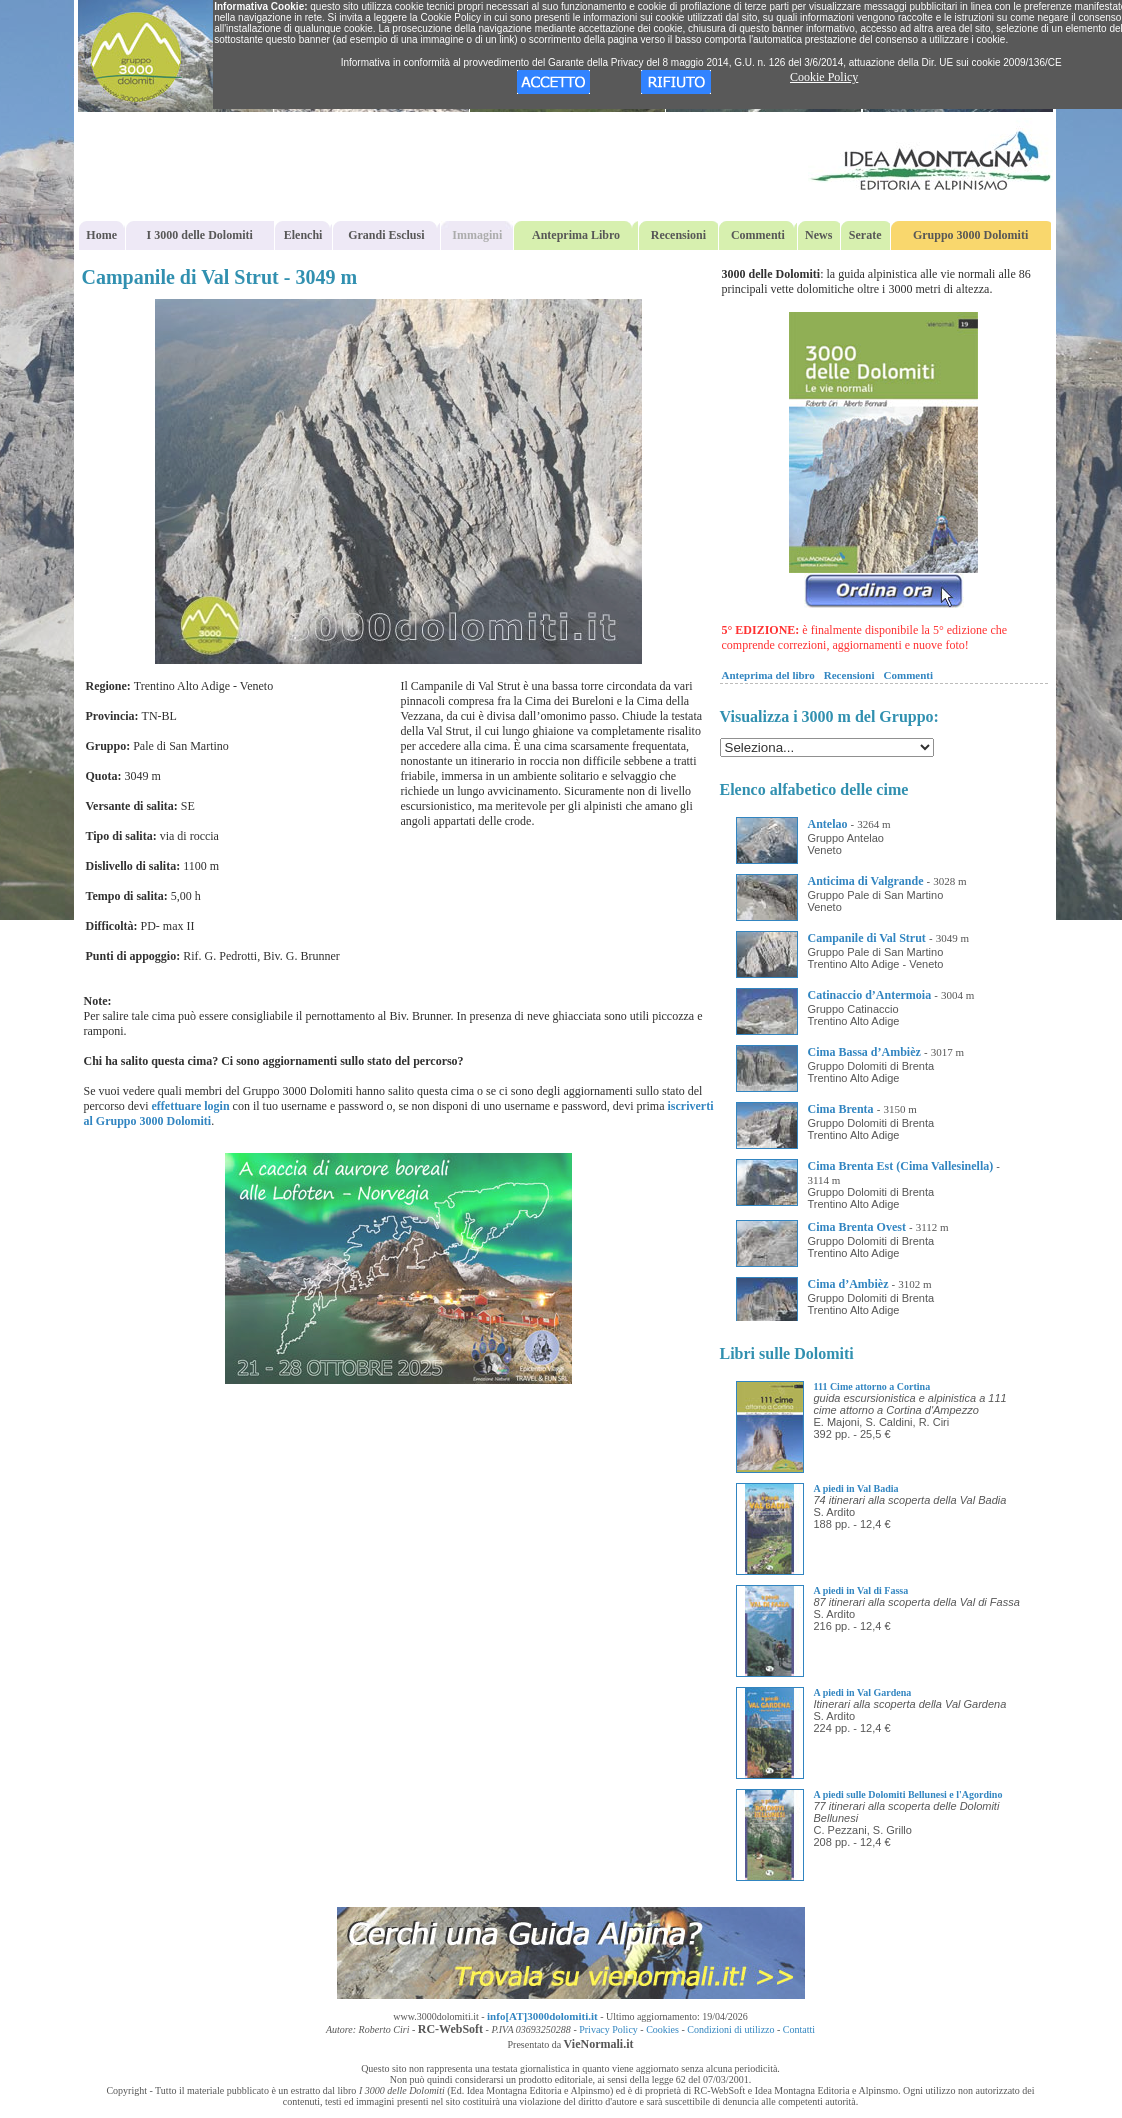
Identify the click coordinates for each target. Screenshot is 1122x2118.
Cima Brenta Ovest (857, 1227)
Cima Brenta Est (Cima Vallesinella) (901, 1166)
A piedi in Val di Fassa (861, 1590)
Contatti (799, 2029)
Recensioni (678, 235)
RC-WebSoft (450, 2029)
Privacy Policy (608, 2029)
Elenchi (303, 235)
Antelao (828, 824)
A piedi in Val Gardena (863, 1692)
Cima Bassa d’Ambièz (864, 1052)
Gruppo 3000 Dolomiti (970, 235)
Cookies (662, 2029)
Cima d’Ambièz (848, 1284)
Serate (865, 235)
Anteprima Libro (576, 235)
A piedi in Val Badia (856, 1488)
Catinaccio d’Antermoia (870, 995)
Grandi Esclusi (386, 235)
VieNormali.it (599, 2044)
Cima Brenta (841, 1109)
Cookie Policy (824, 77)
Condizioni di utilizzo (730, 2029)
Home (101, 235)
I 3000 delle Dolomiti (200, 235)
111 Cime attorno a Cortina (872, 1386)
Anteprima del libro (768, 675)
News (818, 235)
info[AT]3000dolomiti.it (542, 2016)
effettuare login (190, 1106)
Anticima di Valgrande (866, 881)
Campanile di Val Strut (867, 938)
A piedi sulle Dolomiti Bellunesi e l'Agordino (908, 1794)
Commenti (758, 235)
